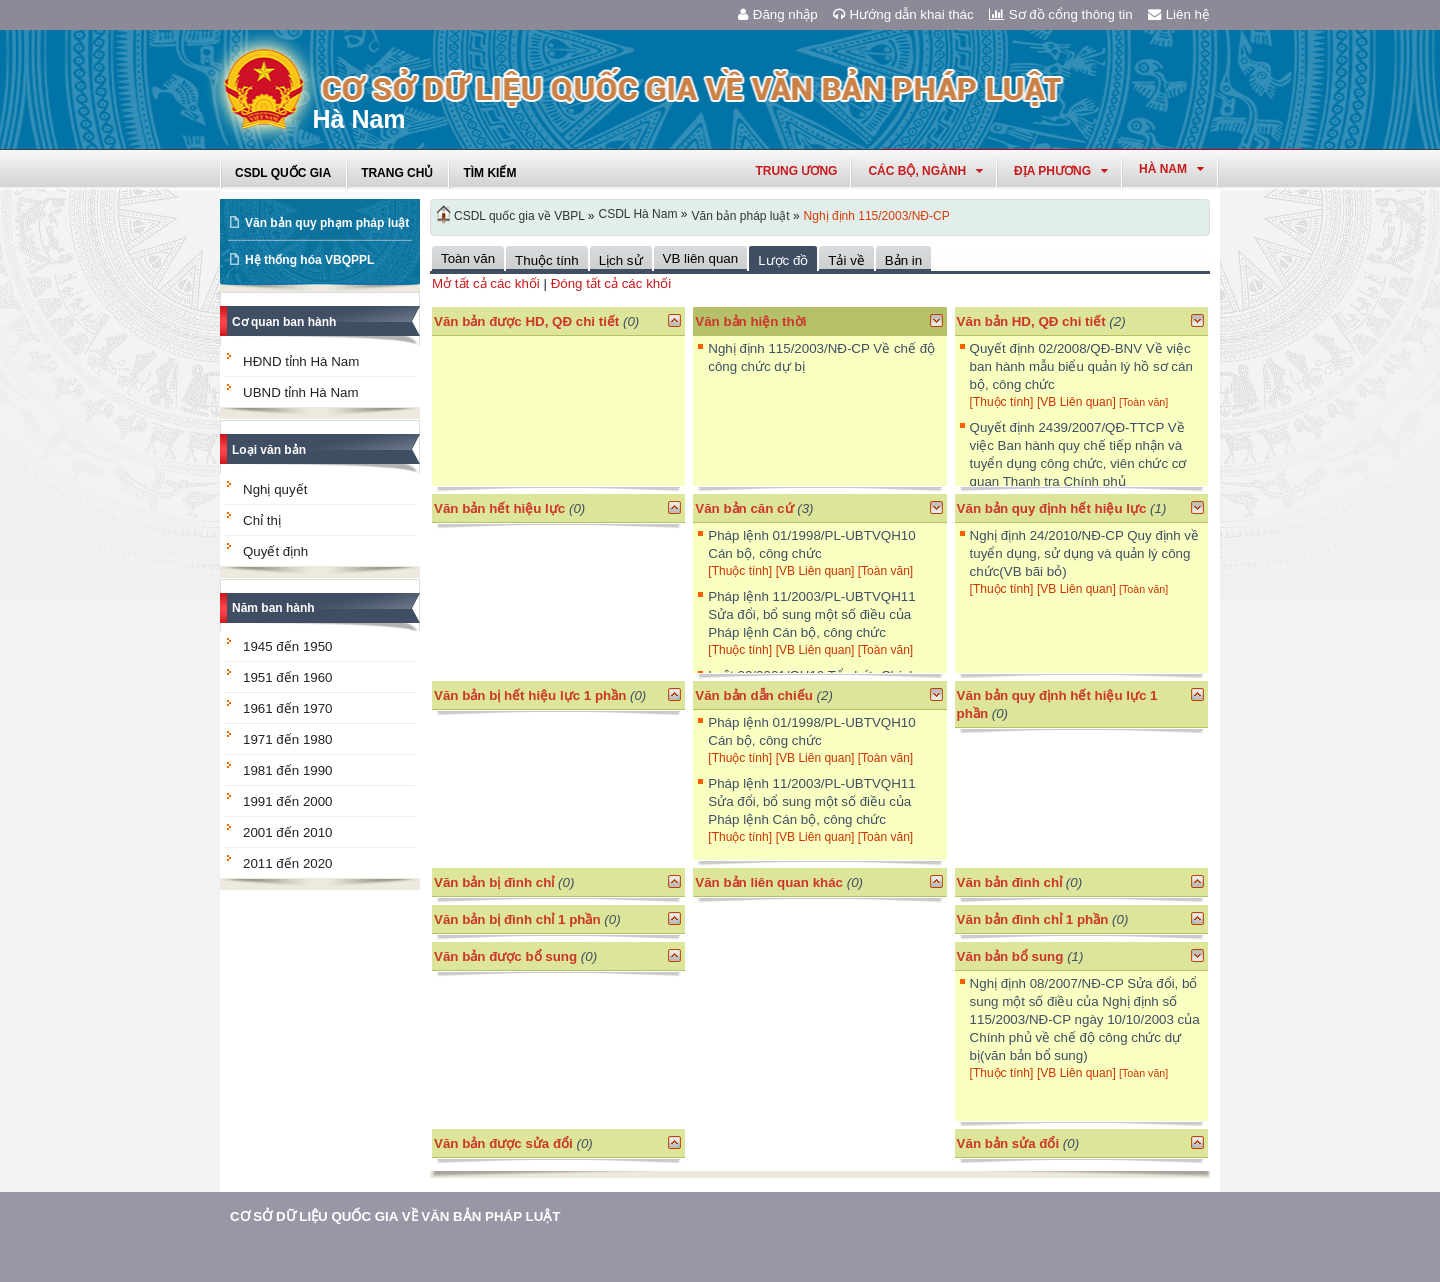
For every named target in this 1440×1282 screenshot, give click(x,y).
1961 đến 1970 (288, 708)
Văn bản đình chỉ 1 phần (1033, 919)
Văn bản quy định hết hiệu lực (1052, 508)
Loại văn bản (269, 450)
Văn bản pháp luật (740, 216)
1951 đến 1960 (288, 677)
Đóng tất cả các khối (611, 283)
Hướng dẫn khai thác (903, 14)
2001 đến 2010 (288, 832)
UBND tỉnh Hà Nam (301, 392)
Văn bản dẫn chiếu (754, 695)
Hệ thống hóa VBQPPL (309, 260)
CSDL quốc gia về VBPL (519, 216)
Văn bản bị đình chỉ (494, 882)
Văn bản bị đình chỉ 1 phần (517, 919)
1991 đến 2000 (288, 801)
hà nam (1171, 169)
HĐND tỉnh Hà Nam (301, 361)
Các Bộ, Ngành (925, 171)
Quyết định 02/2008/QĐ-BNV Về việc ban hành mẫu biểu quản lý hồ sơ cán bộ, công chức (1081, 366)
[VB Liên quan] (1078, 402)
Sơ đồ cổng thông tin (1061, 14)
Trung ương (796, 171)
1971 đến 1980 (288, 739)
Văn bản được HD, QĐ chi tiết (526, 321)
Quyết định (275, 551)
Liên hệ (1179, 14)
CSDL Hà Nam (638, 214)
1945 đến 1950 (288, 646)
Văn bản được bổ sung (505, 956)
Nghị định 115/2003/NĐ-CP (877, 216)
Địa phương (1061, 171)
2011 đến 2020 (288, 863)
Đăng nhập (778, 14)
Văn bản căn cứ (744, 508)
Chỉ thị (262, 520)
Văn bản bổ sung (1010, 956)
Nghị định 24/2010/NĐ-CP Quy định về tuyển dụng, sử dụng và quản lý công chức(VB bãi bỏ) (1084, 553)
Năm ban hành (273, 608)
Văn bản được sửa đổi (503, 1143)
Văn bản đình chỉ (1010, 882)
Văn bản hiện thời (750, 321)
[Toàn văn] (1143, 402)
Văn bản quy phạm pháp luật (327, 223)
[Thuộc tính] (1002, 402)
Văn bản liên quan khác (769, 882)
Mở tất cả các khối (486, 283)
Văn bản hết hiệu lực (499, 508)
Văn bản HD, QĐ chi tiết (1033, 321)
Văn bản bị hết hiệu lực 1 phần (530, 695)
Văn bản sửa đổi (1008, 1143)
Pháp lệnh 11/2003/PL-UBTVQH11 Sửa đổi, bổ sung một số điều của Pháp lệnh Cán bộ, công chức (811, 614)
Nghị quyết (275, 489)
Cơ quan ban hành (284, 322)
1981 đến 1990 (288, 770)
